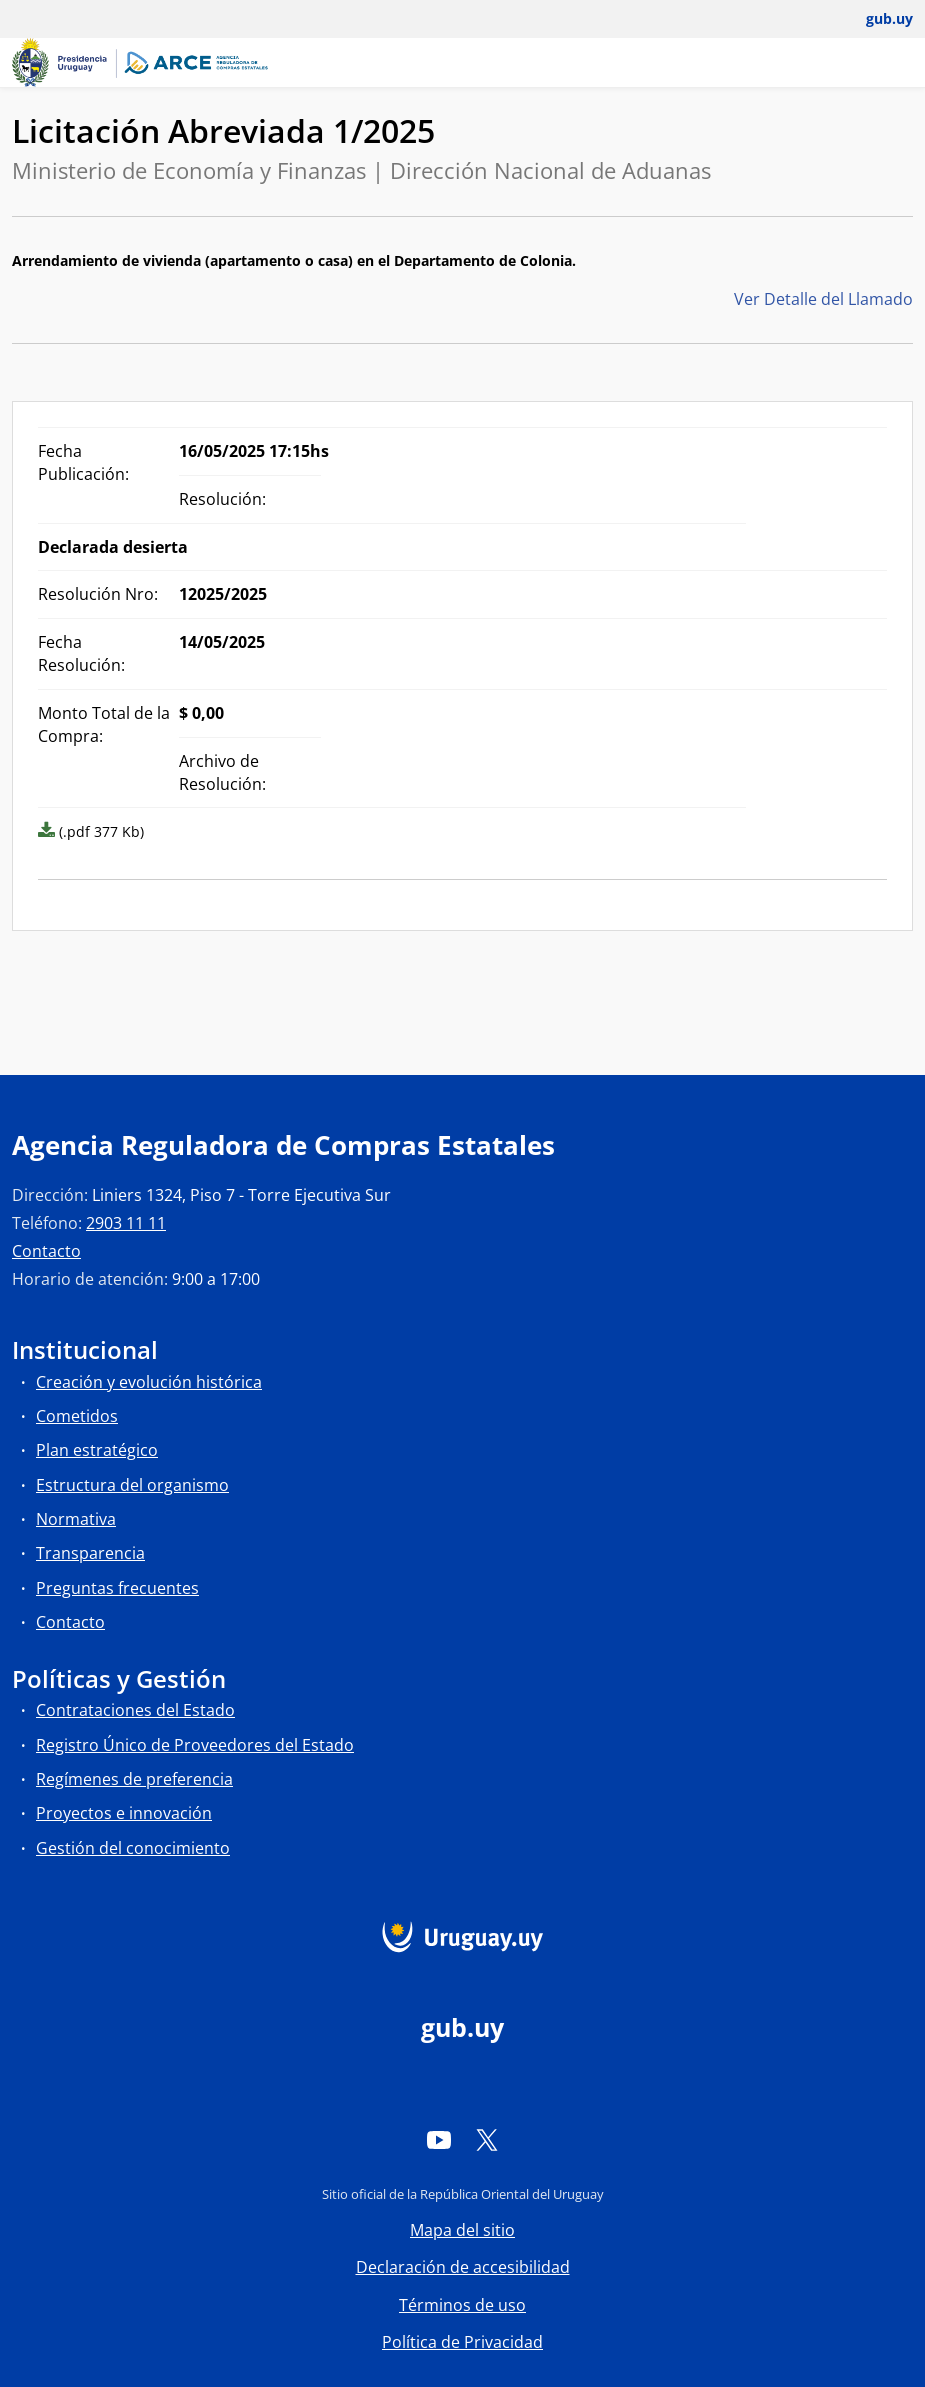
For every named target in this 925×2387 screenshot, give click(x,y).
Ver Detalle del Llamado (823, 299)
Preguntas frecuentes (117, 1588)
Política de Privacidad (462, 2342)
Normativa (76, 1519)
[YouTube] (439, 2139)
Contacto (46, 1251)
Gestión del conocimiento (133, 1848)
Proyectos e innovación (124, 1813)
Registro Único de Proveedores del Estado (195, 1745)
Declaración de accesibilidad (463, 2267)
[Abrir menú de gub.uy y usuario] (875, 19)
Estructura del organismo (132, 1485)
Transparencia (90, 1553)
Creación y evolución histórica (149, 1382)
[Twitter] (487, 2139)
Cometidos (77, 1416)
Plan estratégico (97, 1450)
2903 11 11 (126, 1223)
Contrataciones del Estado (135, 1710)
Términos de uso (462, 2305)
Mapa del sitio (462, 2230)
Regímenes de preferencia (134, 1779)
